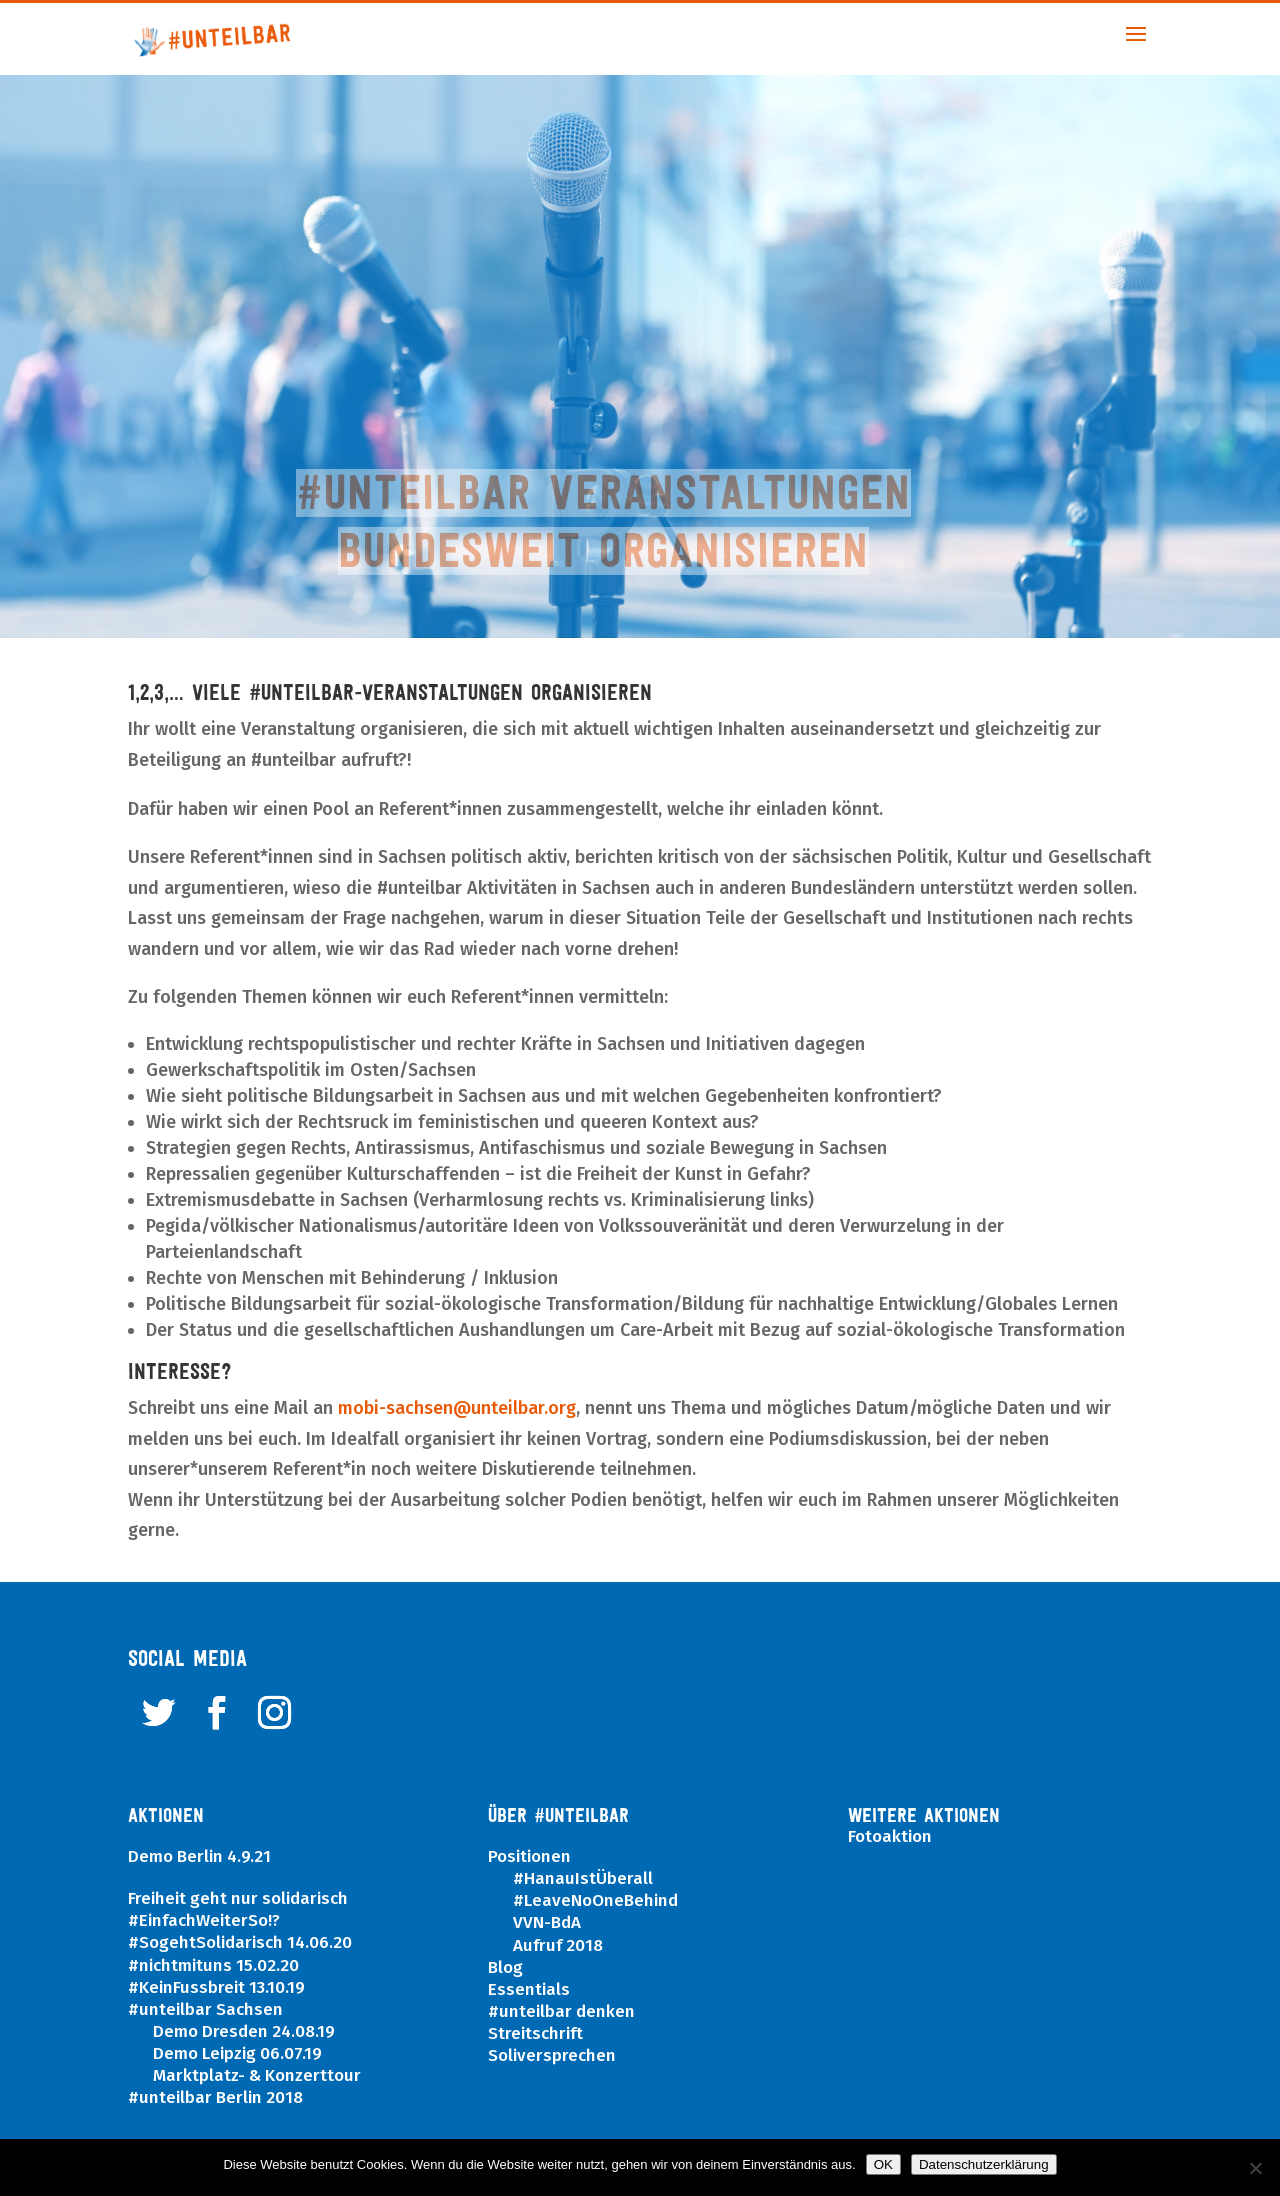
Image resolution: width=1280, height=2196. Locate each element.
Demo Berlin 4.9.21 (199, 1856)
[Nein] (1255, 2168)
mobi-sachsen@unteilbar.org (457, 1408)
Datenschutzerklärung (984, 2164)
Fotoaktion (890, 1836)
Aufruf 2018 (558, 1945)
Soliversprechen (552, 2055)
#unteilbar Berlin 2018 (215, 2097)
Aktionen (166, 1815)
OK (883, 2164)
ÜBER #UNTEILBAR (558, 1815)
